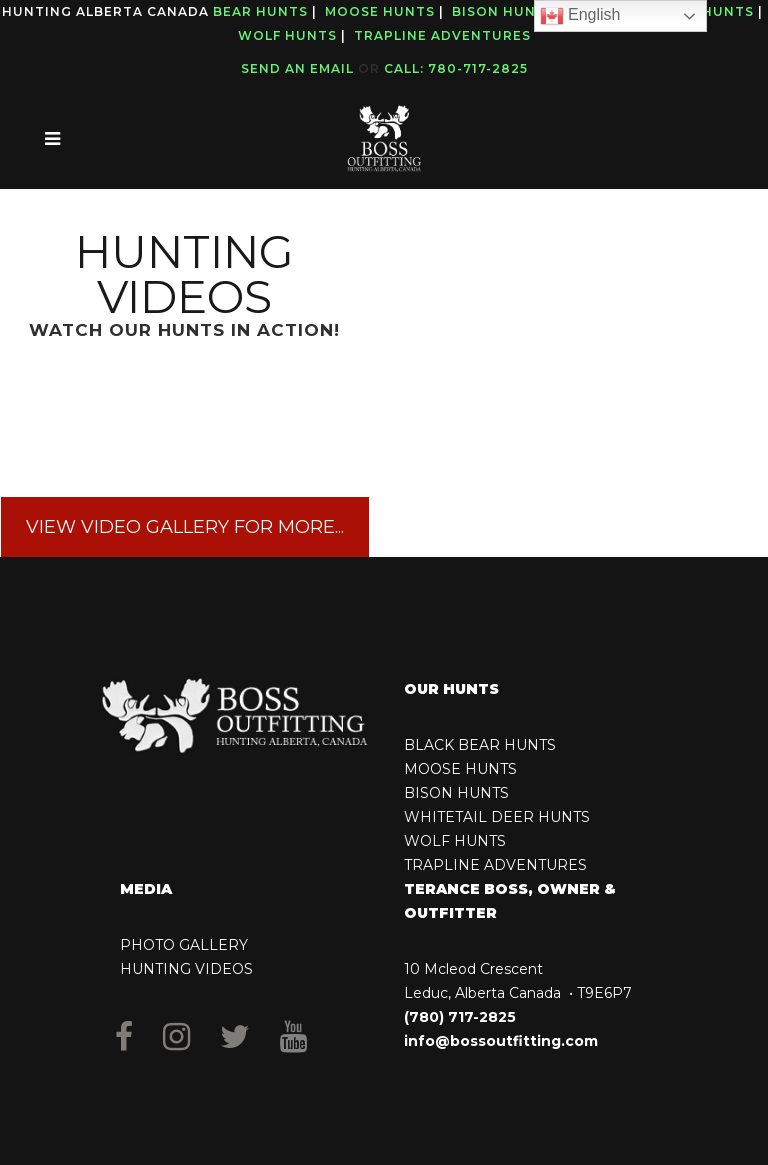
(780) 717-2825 (460, 1017)
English (580, 16)
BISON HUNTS (456, 793)
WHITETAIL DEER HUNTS (497, 817)
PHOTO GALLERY (184, 945)
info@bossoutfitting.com (501, 1041)
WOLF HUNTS (455, 841)
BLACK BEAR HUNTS (480, 745)
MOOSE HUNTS (460, 769)
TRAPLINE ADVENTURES (495, 865)
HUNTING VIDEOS (186, 969)
